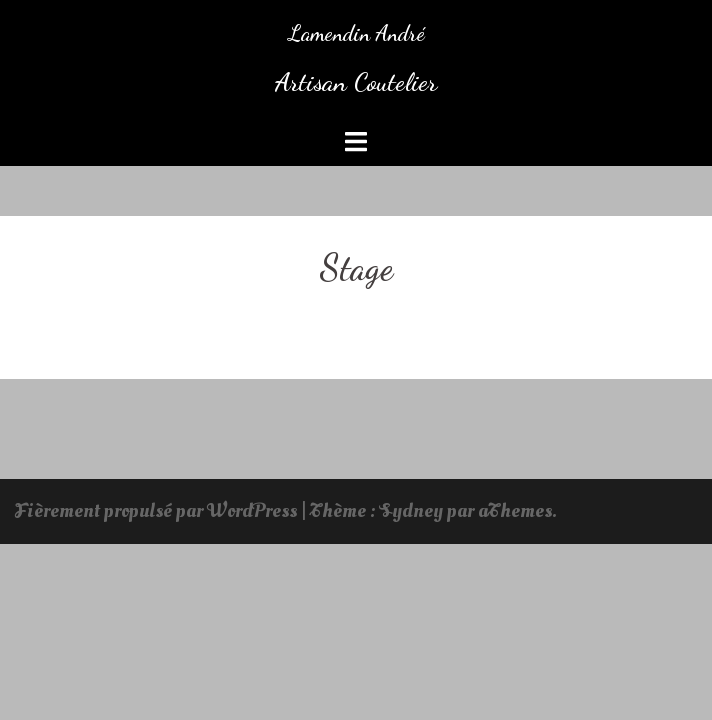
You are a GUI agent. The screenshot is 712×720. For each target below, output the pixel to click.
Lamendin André (356, 33)
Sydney (411, 511)
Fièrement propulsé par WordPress (156, 511)
